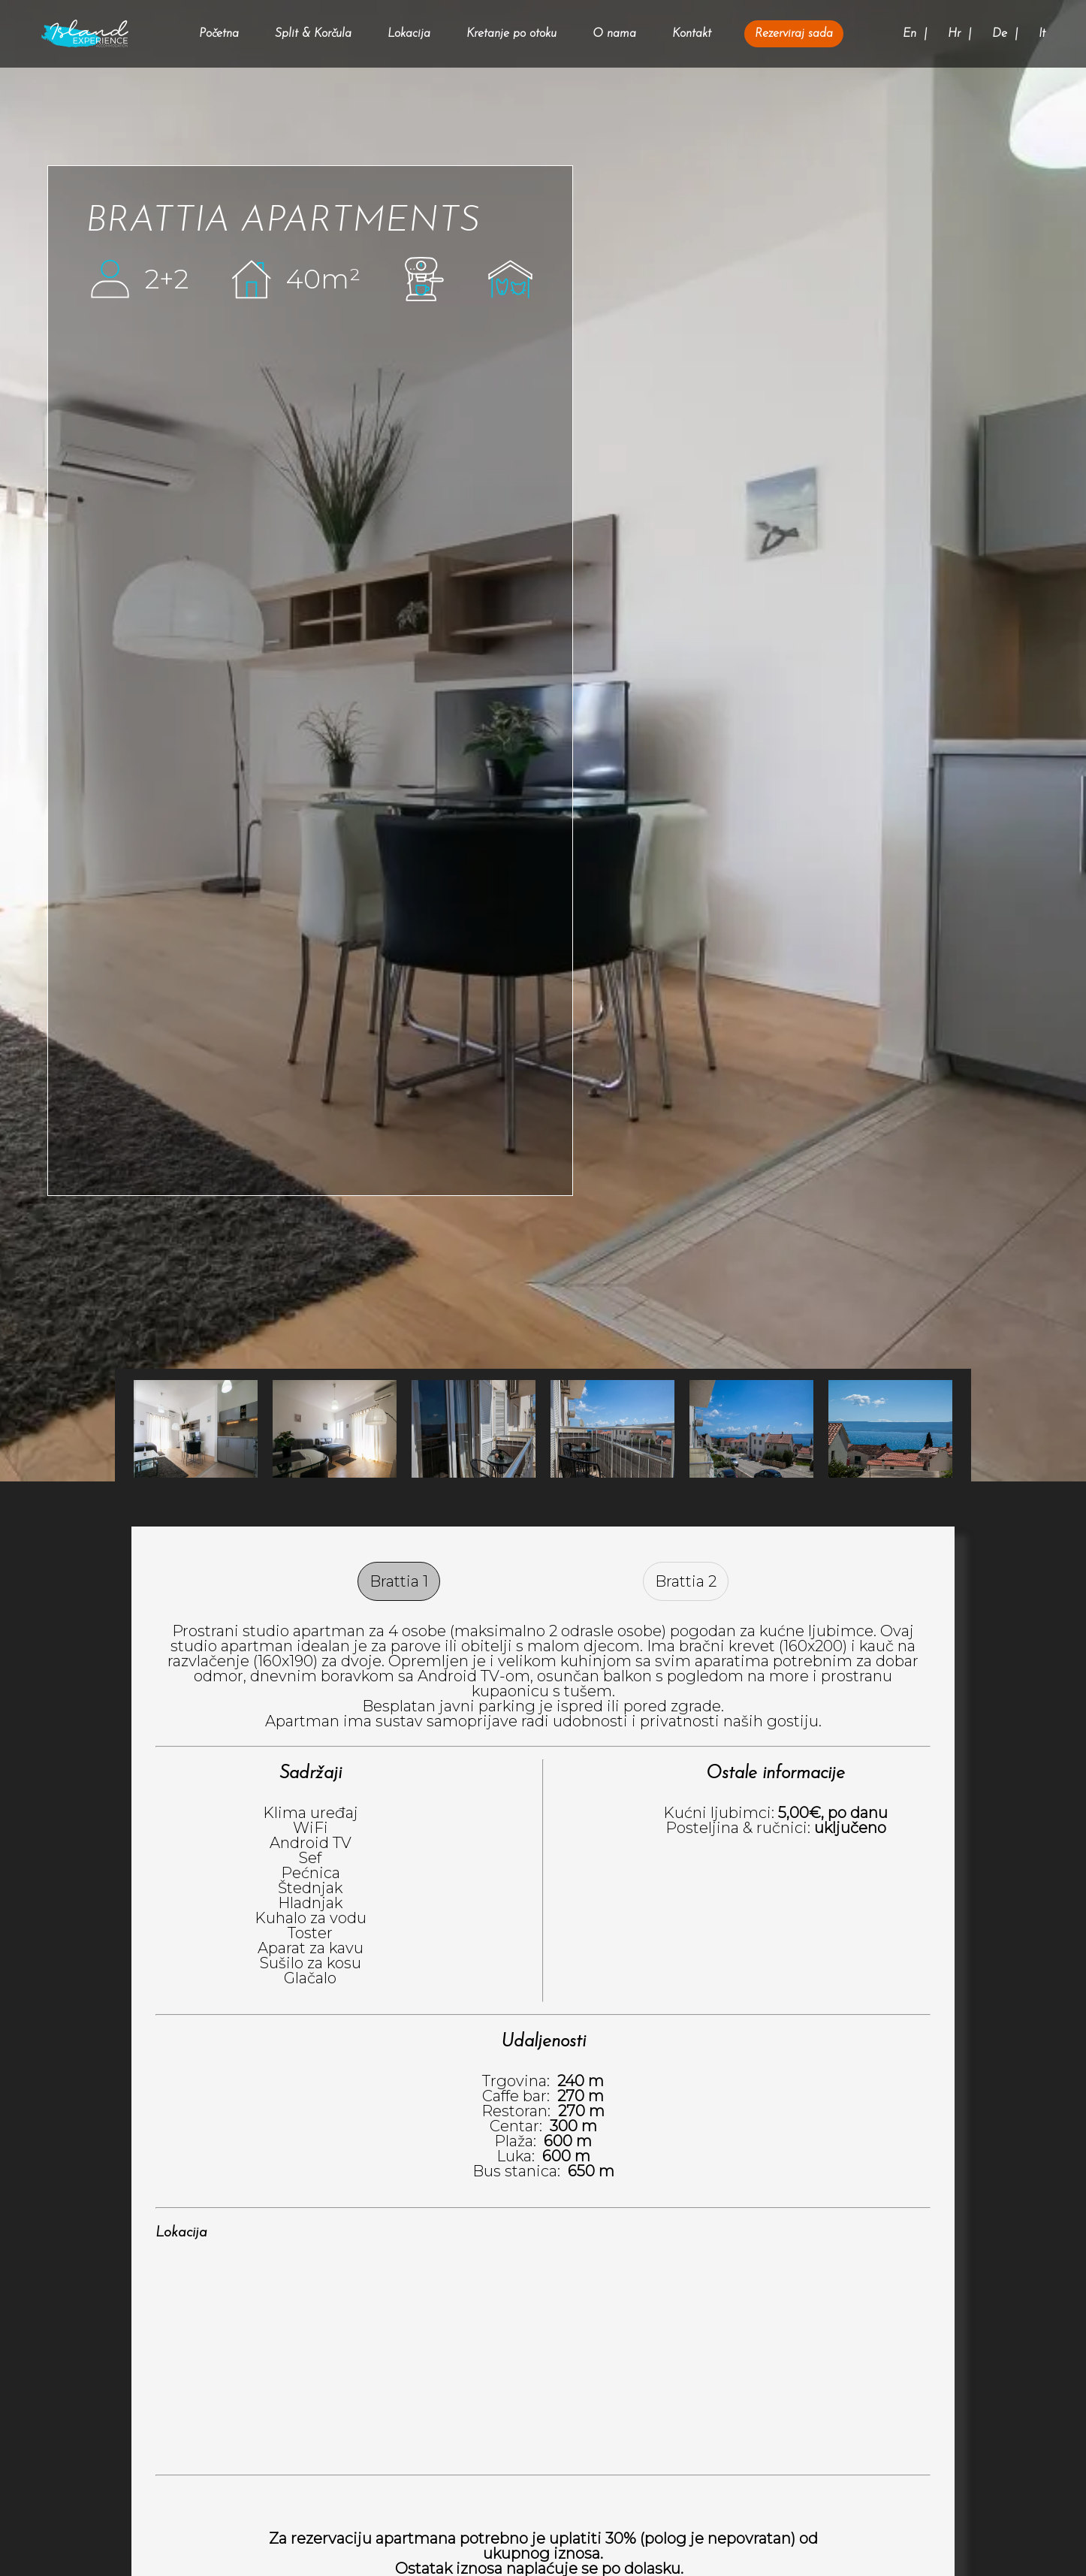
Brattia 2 (685, 1581)
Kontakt (691, 34)
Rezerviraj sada (794, 34)
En (909, 34)
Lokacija (409, 34)
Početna (219, 34)
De (999, 34)
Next (133, 1428)
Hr (954, 34)
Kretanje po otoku (511, 34)
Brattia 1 (399, 1581)
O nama (614, 34)
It (1042, 34)
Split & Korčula (313, 34)
